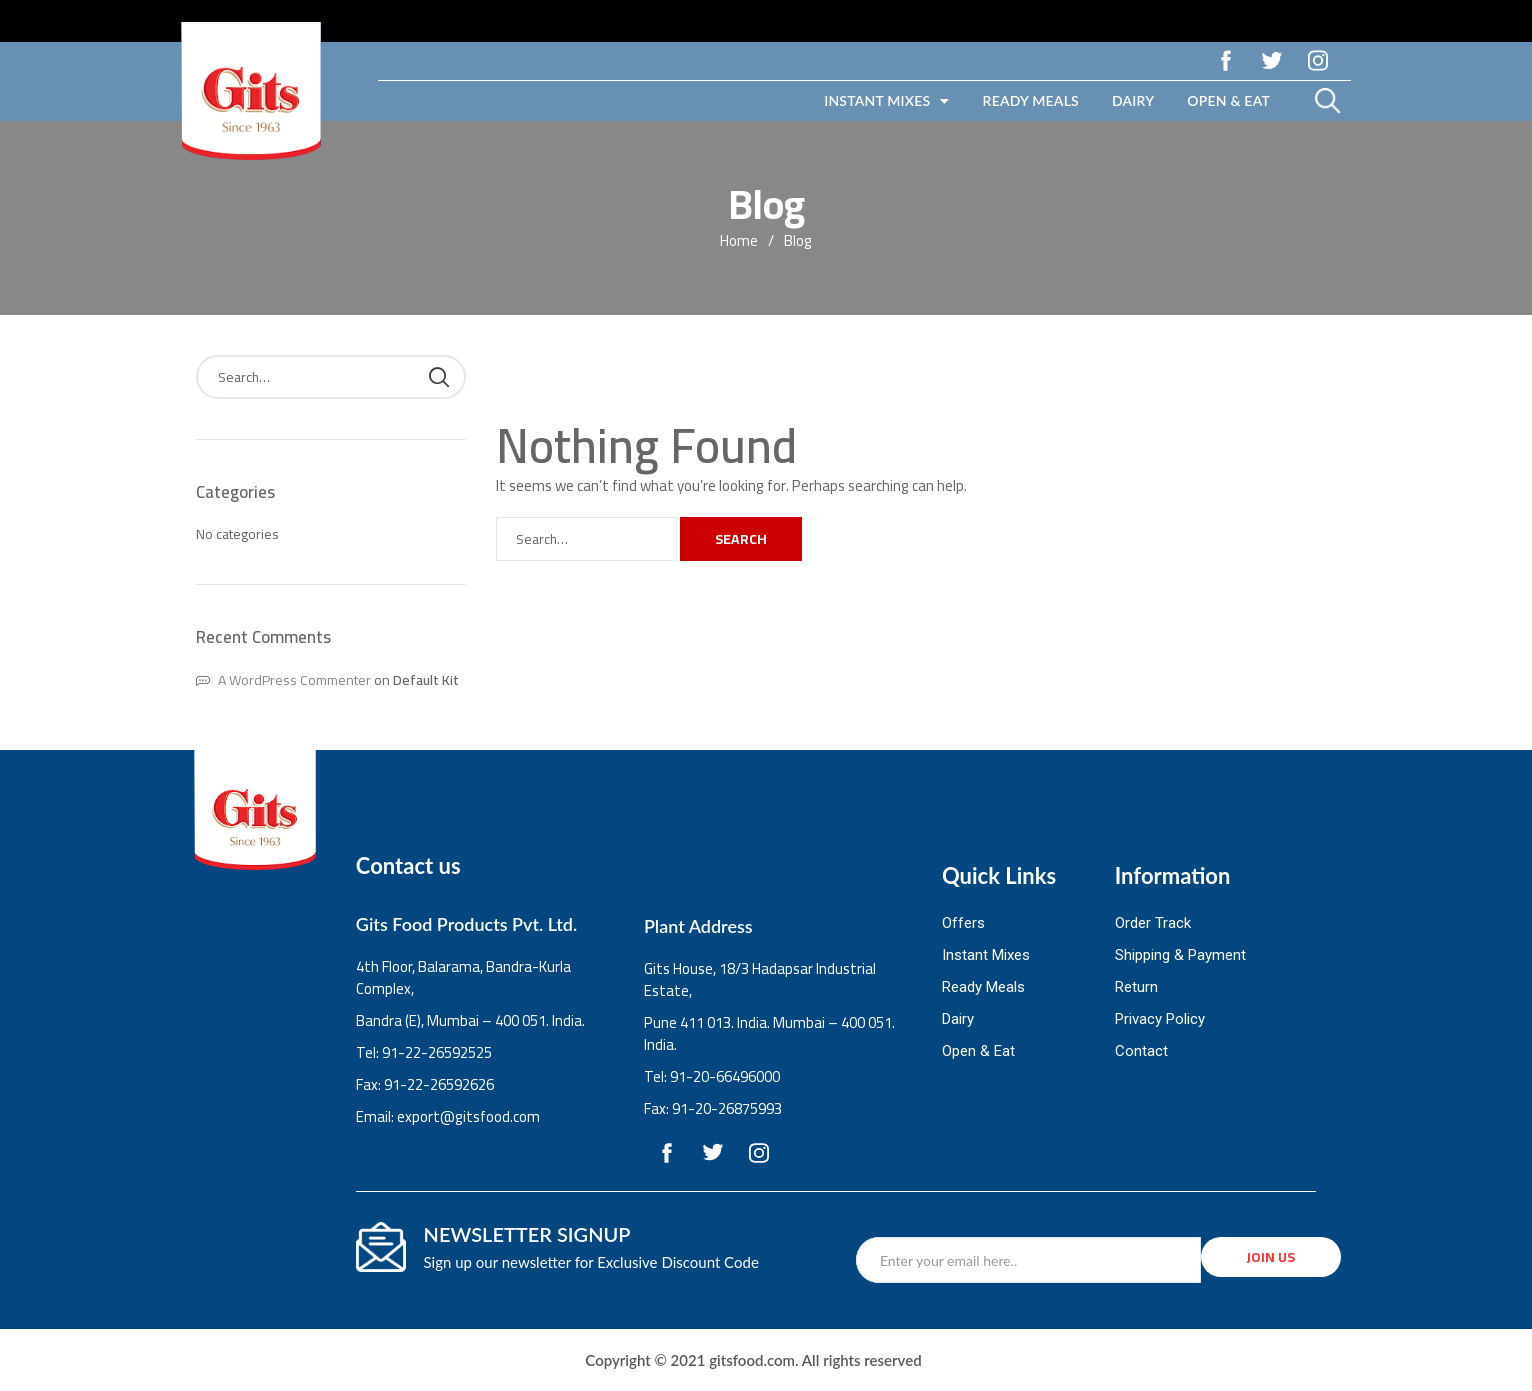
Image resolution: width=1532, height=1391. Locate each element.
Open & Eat (1228, 100)
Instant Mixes (886, 101)
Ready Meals (1031, 100)
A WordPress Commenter (294, 680)
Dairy (1133, 100)
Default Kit (426, 680)
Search (741, 539)
